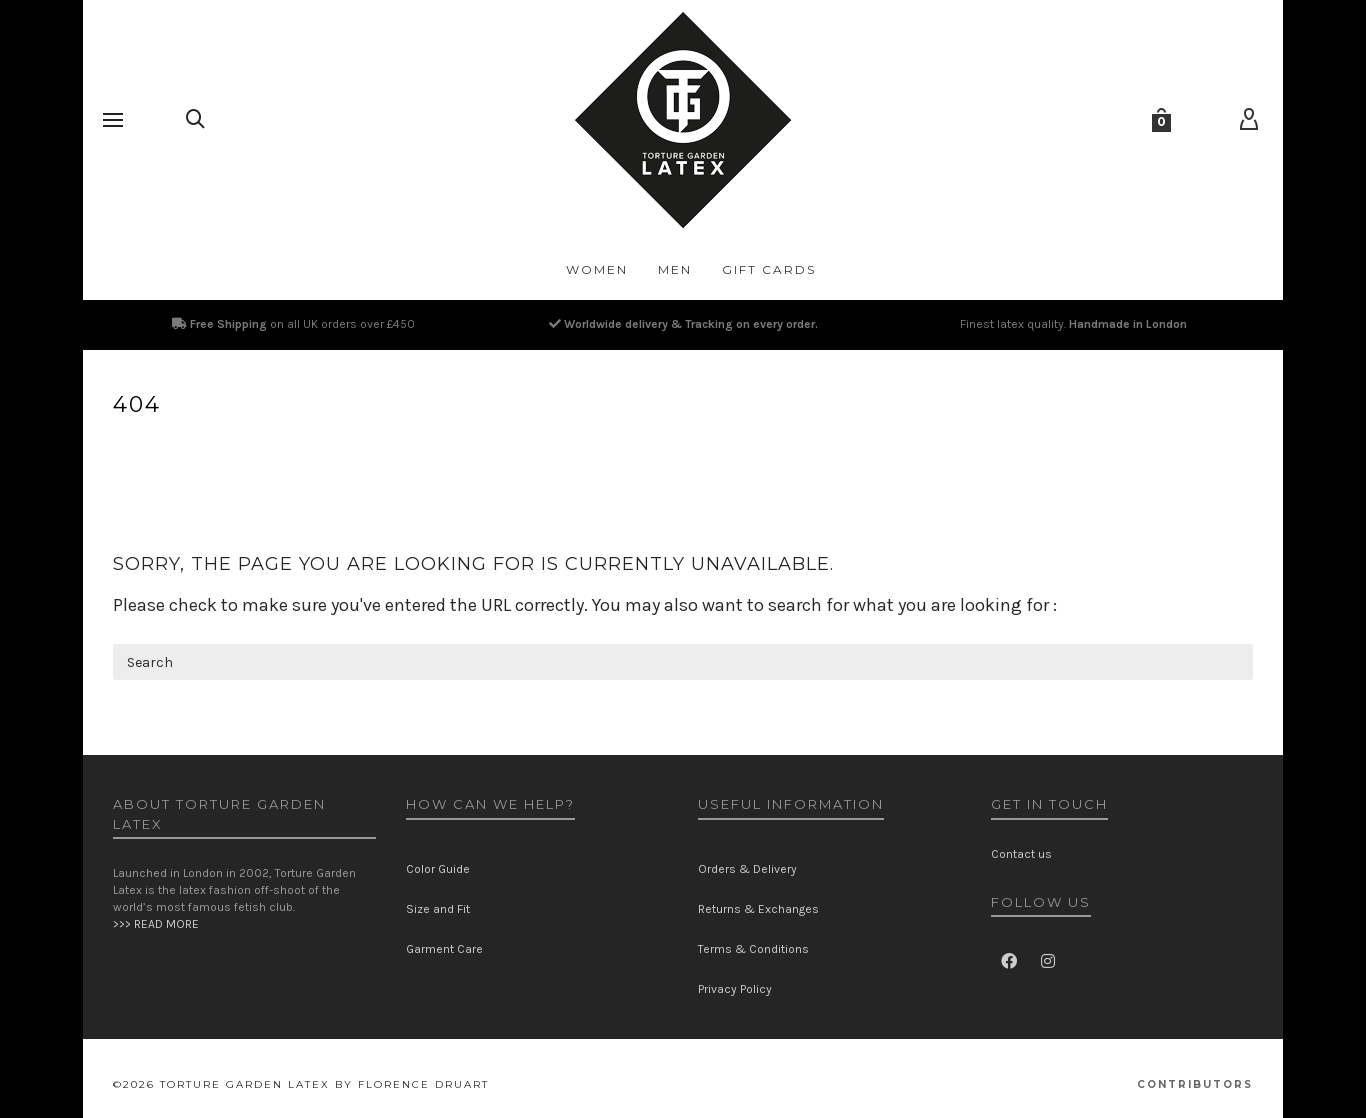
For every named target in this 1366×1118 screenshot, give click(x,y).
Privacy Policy (735, 989)
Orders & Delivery (747, 869)
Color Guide (438, 869)
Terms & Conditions (753, 949)
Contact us (1021, 854)
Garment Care (444, 949)
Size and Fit (438, 909)
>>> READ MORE (156, 924)
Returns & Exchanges (758, 909)
